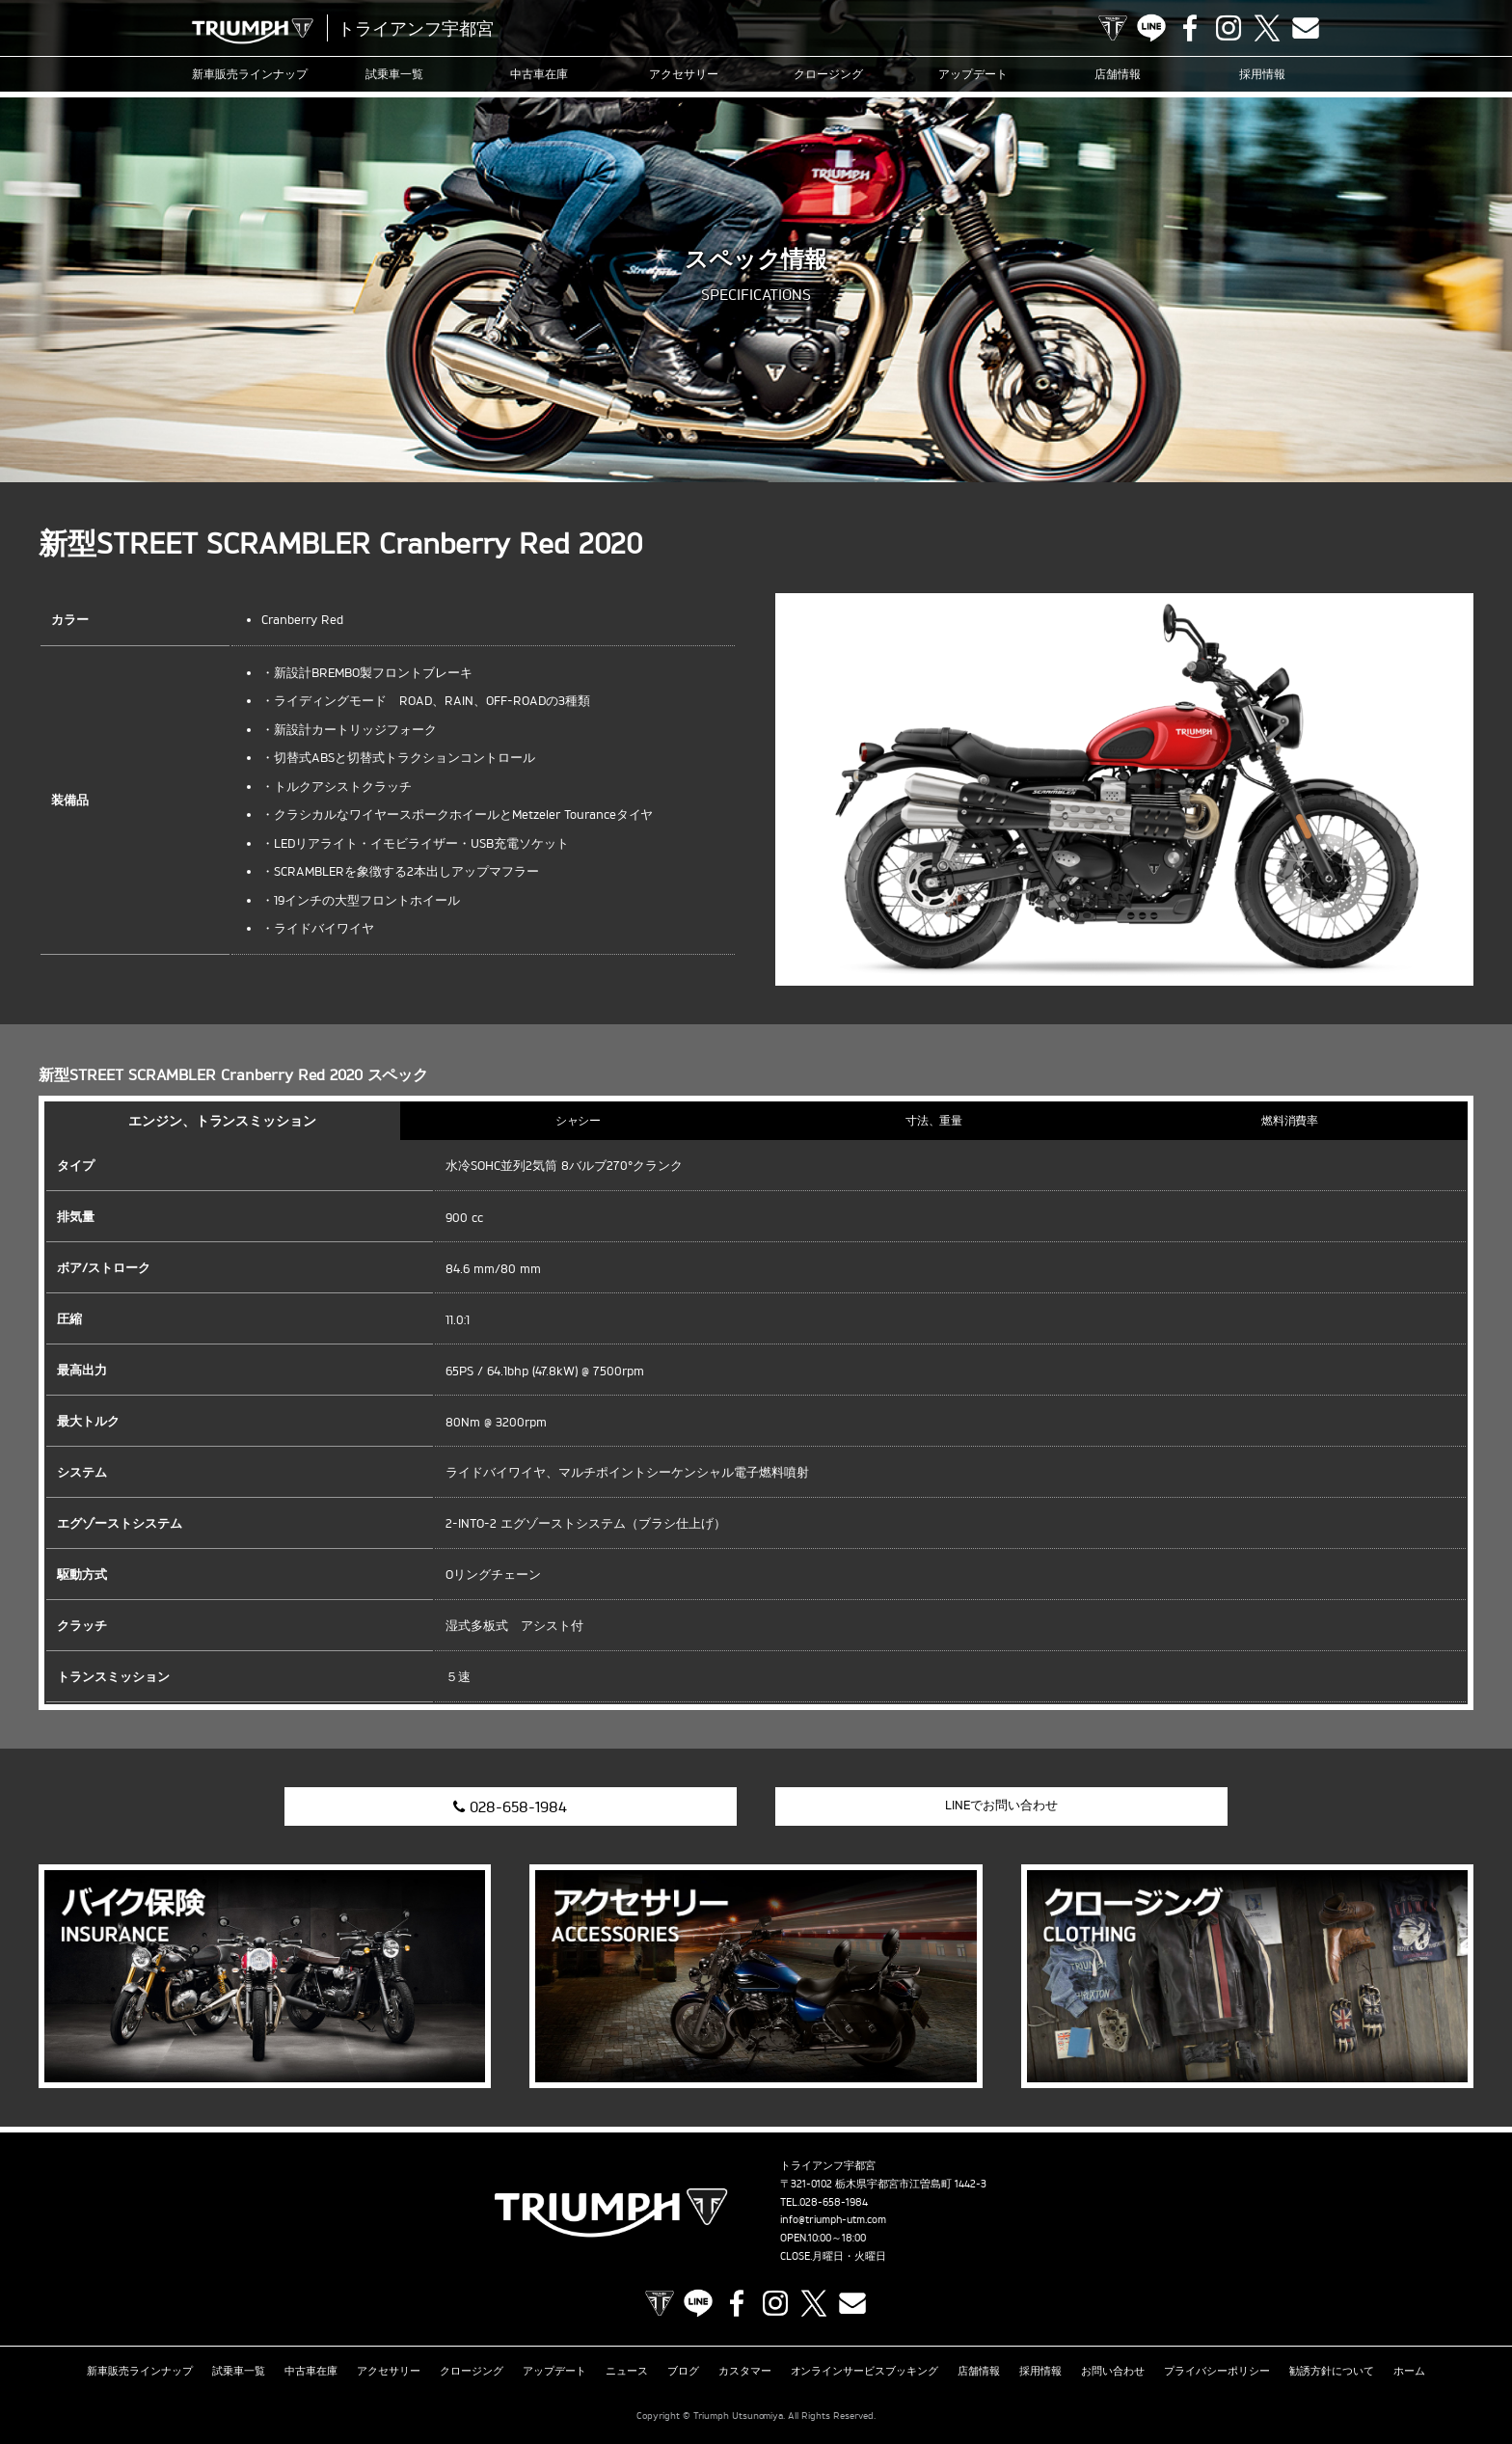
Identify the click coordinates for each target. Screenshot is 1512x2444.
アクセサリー (683, 74)
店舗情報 (1117, 74)
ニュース (627, 2370)
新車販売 (250, 74)
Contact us (1305, 28)
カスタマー (744, 2370)
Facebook (1189, 28)
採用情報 (1262, 74)
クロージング (828, 74)
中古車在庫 (539, 74)
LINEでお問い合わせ (1001, 1804)
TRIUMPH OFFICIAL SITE (1112, 28)
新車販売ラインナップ (140, 2370)
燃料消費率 (1290, 1120)
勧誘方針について (1331, 2370)
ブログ (683, 2370)
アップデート (973, 74)
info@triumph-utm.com (833, 2219)
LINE (1151, 28)
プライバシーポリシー (1217, 2370)
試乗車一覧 (394, 74)
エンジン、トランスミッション (222, 1120)
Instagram (1228, 28)
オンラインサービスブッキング (865, 2370)
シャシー (578, 1120)
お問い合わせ (1113, 2370)
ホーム (1409, 2370)
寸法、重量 (934, 1120)
